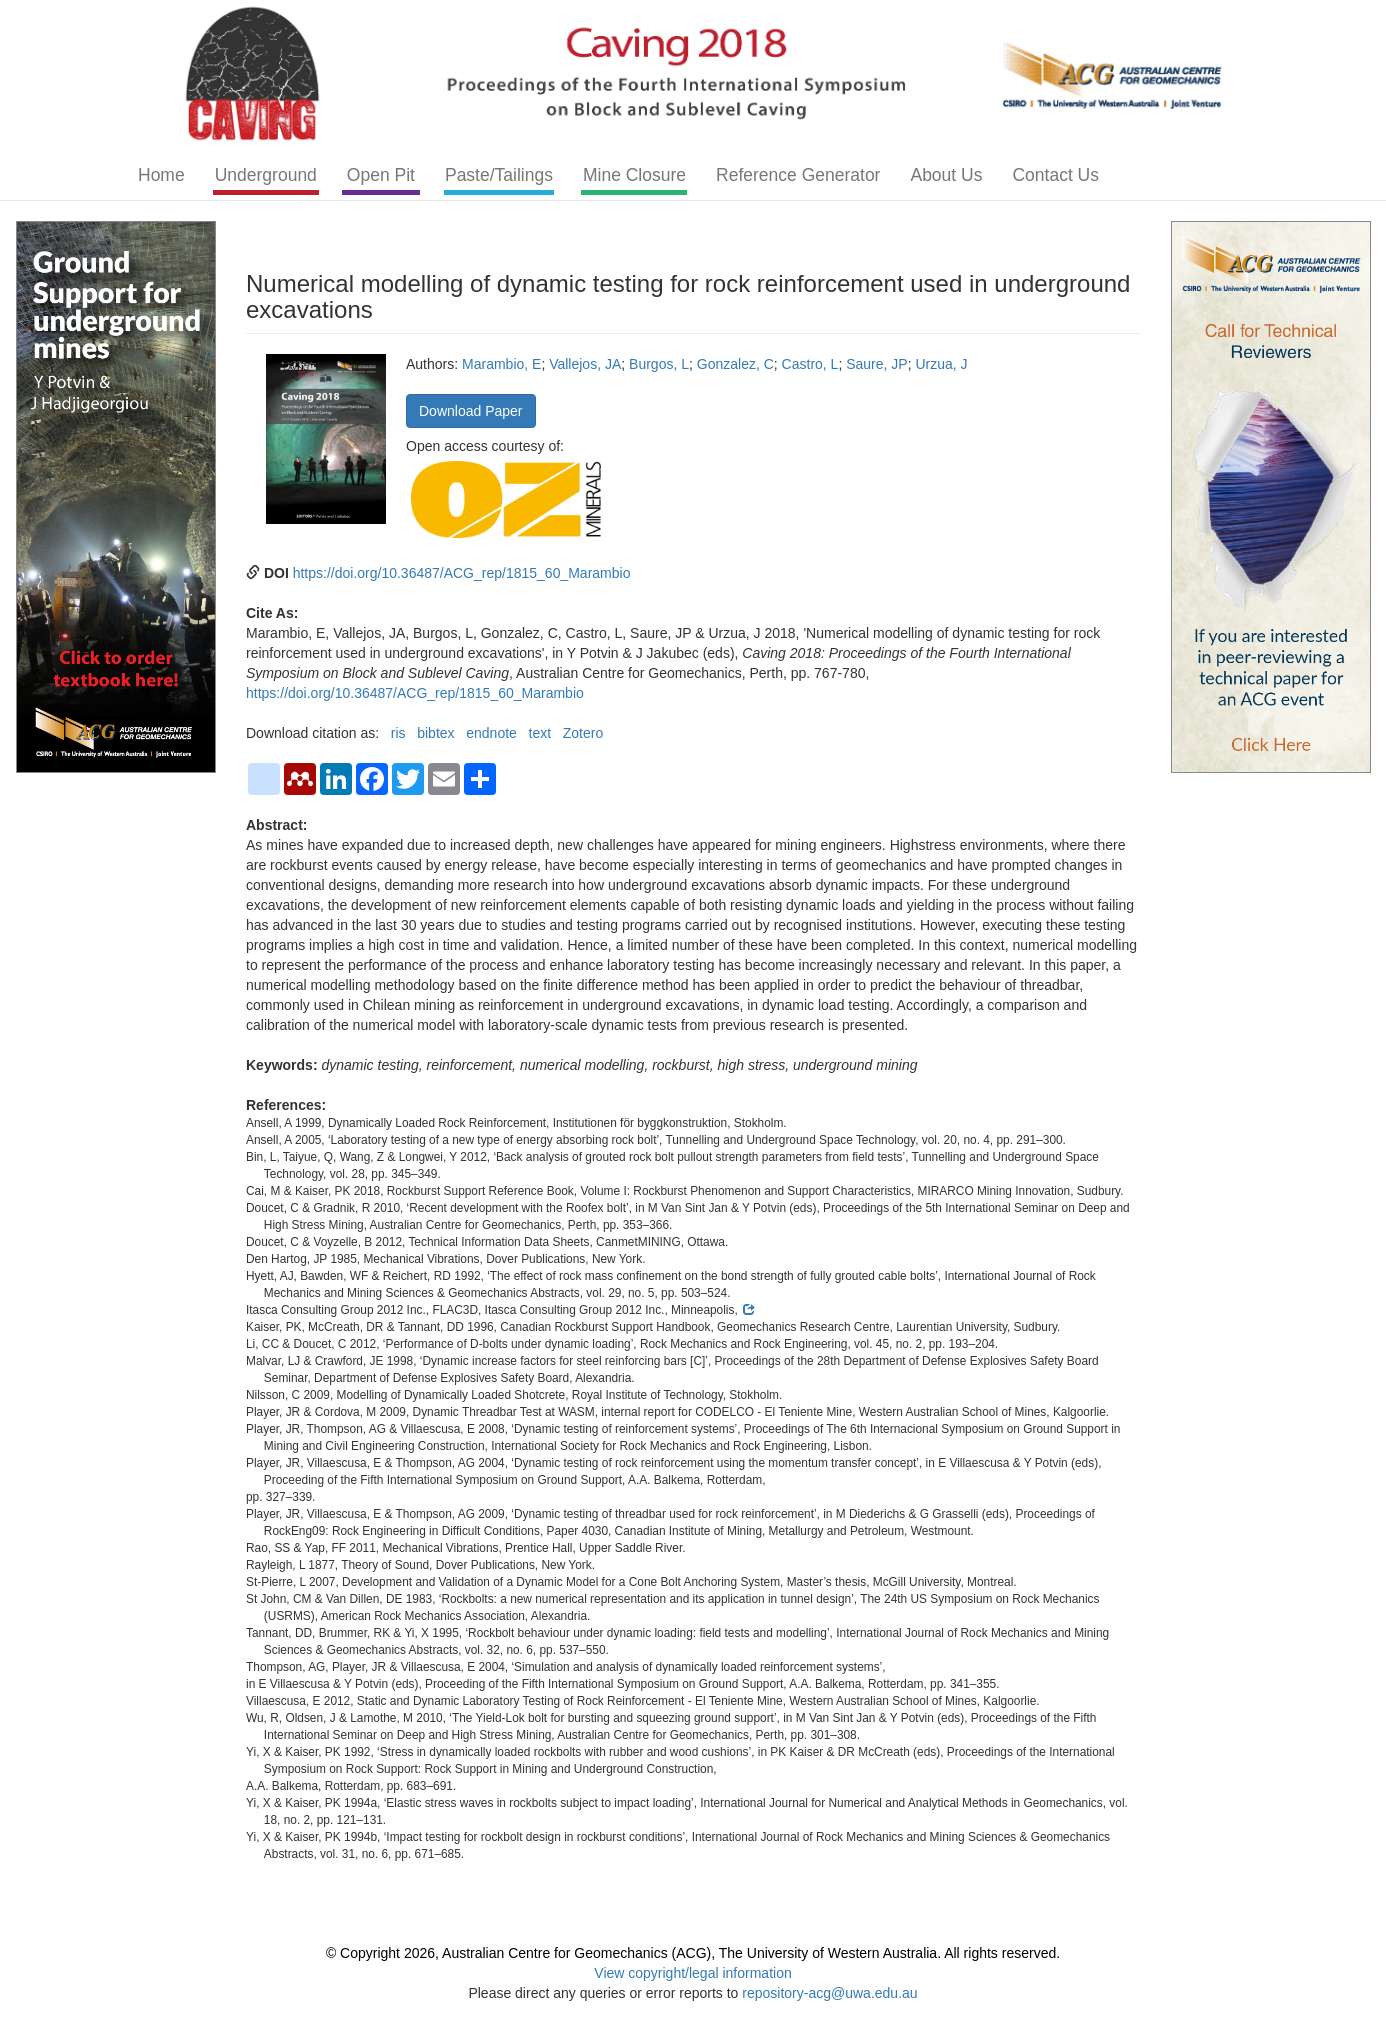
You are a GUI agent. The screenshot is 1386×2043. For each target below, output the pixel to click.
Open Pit (381, 175)
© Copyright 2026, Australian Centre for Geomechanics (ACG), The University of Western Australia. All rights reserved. (693, 1953)
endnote (491, 733)
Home (161, 175)
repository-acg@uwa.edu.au (829, 1993)
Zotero (583, 733)
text (540, 733)
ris (398, 733)
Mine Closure (634, 175)
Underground (266, 175)
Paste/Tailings (499, 175)
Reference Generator (798, 175)
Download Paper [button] (471, 411)
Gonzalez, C (735, 364)
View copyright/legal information (692, 1973)
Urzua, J (941, 364)
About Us (946, 175)
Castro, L (810, 364)
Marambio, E (501, 364)
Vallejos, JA (585, 364)
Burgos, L (659, 364)
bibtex (435, 733)
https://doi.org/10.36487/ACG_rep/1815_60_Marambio (462, 573)
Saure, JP (876, 364)
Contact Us (1055, 175)
